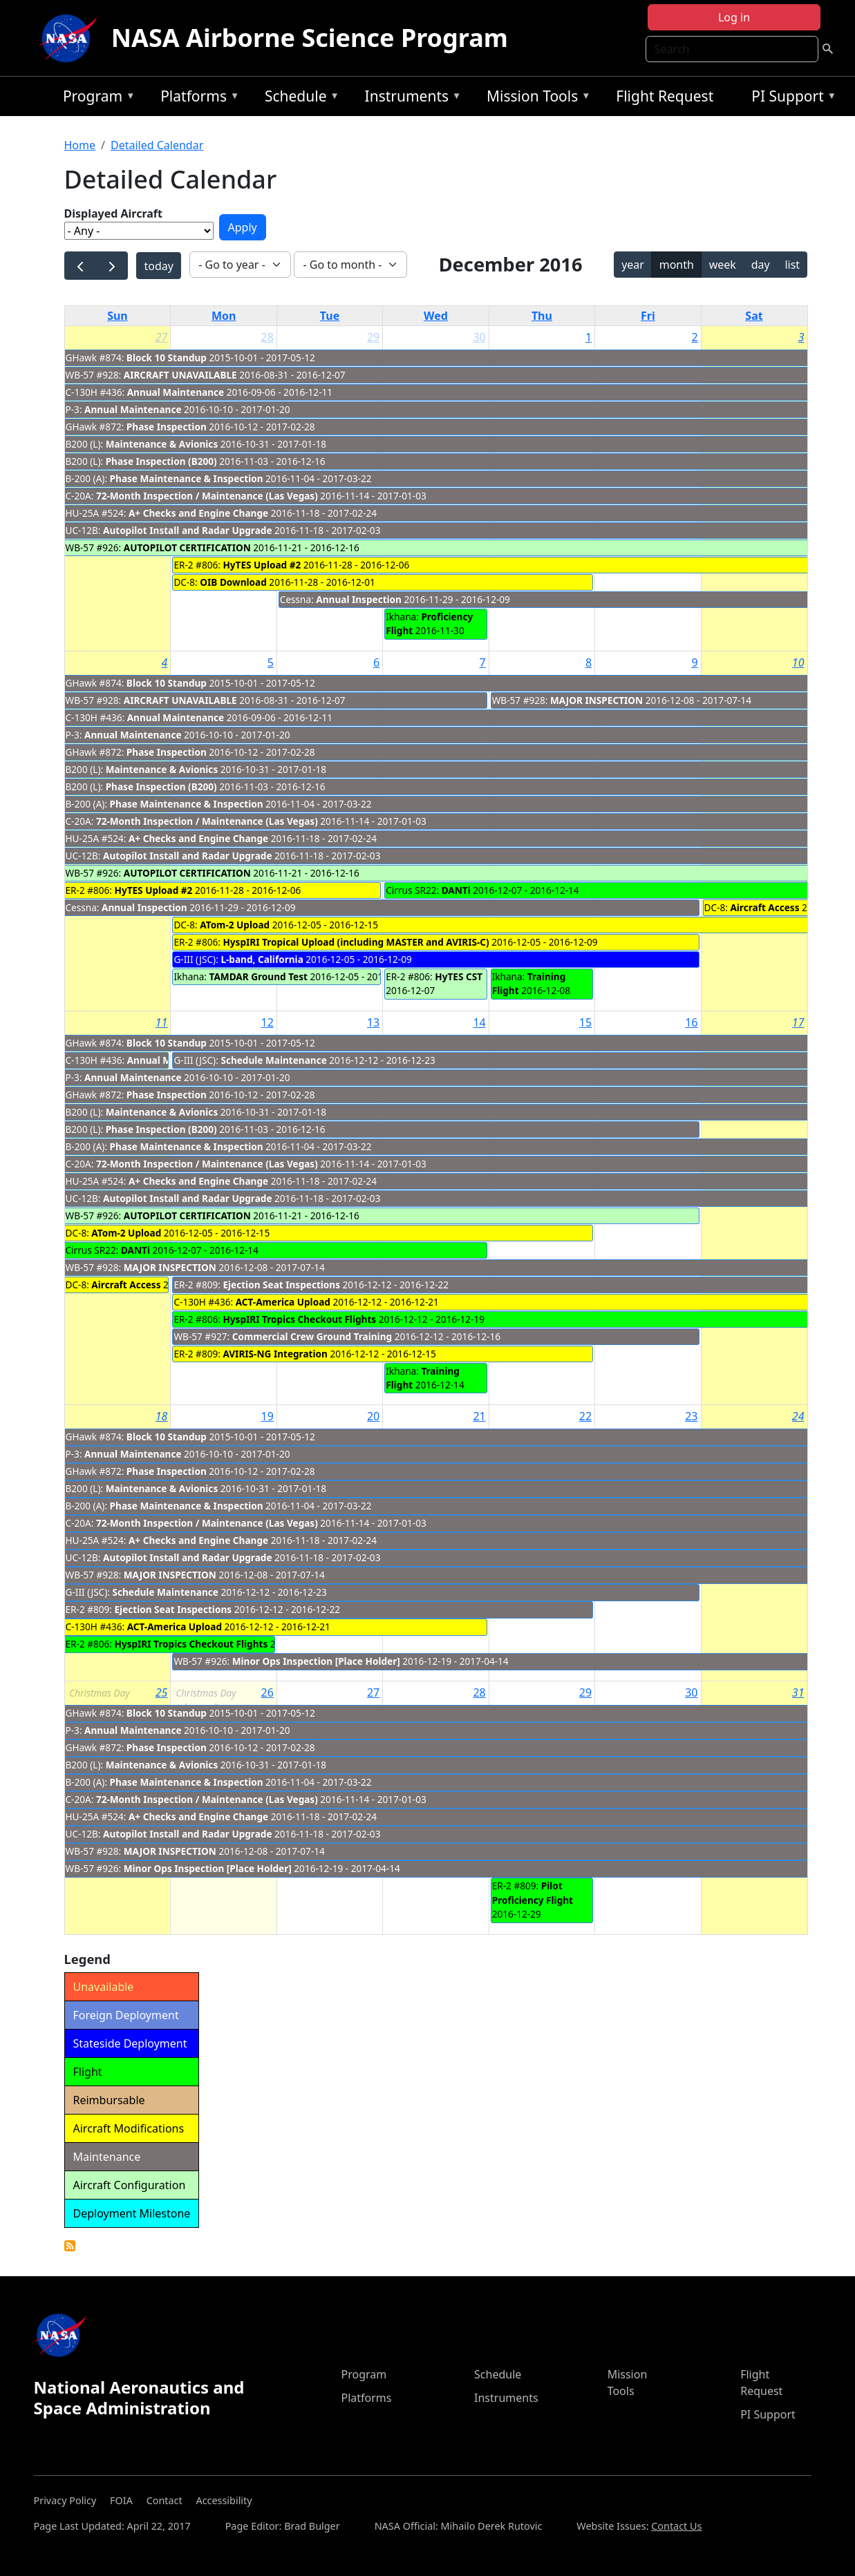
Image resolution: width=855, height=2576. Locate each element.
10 (798, 662)
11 (162, 1022)
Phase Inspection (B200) (161, 461)
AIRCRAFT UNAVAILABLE (180, 374)
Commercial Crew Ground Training (312, 1336)
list (792, 264)
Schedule (298, 98)
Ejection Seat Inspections (281, 1284)
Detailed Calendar (157, 145)
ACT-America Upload (283, 1301)
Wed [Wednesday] (436, 315)
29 (373, 337)
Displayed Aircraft (113, 213)
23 (691, 1416)
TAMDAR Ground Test (258, 976)
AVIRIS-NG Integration (275, 1353)
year (632, 264)
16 (691, 1022)
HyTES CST (458, 976)
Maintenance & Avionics (162, 443)
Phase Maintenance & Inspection (186, 478)
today (158, 266)
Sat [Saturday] (753, 315)
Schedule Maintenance (273, 1060)
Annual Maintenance (175, 392)
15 (585, 1022)
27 (162, 337)
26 (267, 1692)
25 (162, 1692)
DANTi (456, 890)
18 (162, 1416)
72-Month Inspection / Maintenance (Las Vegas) (207, 495)
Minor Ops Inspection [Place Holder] (316, 1661)
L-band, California (261, 959)
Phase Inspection (166, 426)
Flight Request (664, 96)
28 (267, 337)
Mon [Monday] (224, 315)
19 (267, 1416)
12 (267, 1022)
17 (798, 1022)
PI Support (790, 98)
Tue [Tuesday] (329, 315)
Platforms (196, 98)
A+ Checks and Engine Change (198, 512)
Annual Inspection (359, 599)
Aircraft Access (764, 907)
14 (479, 1022)
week (722, 264)
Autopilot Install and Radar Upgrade (187, 530)
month (676, 264)
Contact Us (676, 2525)
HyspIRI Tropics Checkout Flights (299, 1319)
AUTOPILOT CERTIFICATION (187, 547)
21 (479, 1416)
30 (479, 337)
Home (80, 145)
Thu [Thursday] (542, 315)
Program (95, 98)
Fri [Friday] (648, 315)
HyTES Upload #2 (262, 564)
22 (585, 1416)
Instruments (410, 98)
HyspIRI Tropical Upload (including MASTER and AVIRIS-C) (356, 941)
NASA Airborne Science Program (309, 38)
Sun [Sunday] (117, 315)
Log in (734, 17)
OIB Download (233, 582)
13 (373, 1022)
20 (373, 1416)
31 (798, 1692)
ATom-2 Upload (235, 924)
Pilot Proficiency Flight (532, 1892)
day (760, 264)
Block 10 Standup (166, 357)
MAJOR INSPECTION (596, 700)
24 (798, 1416)
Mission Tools (535, 98)
